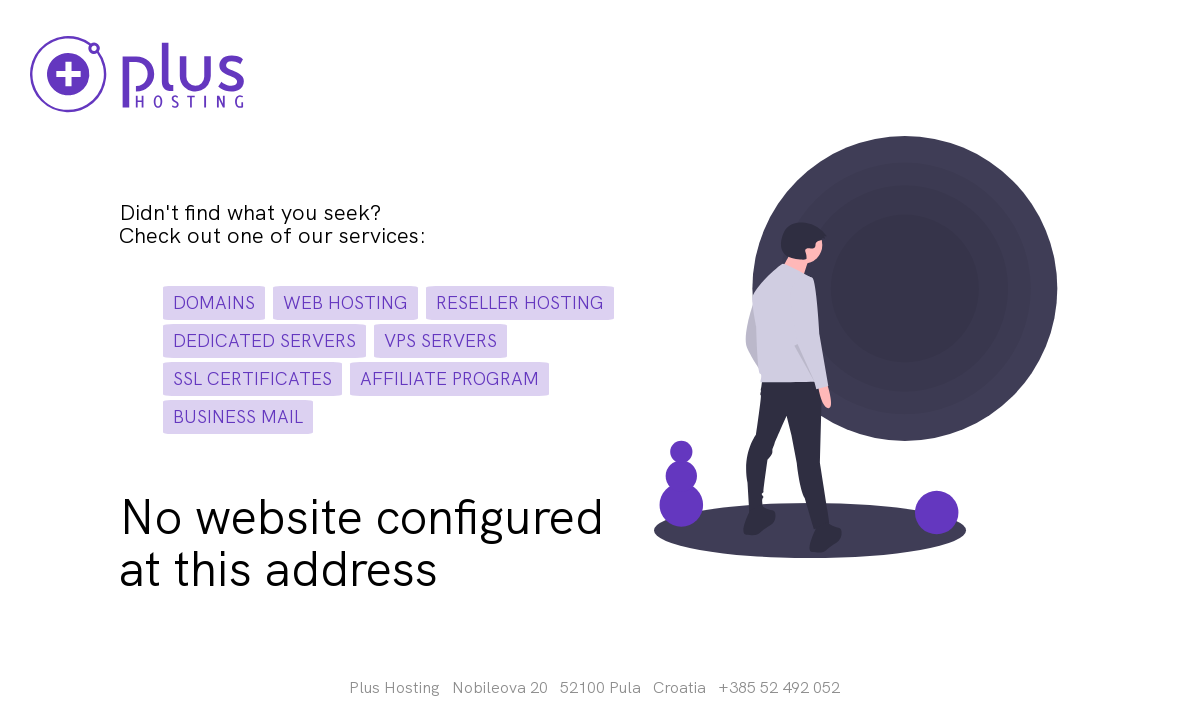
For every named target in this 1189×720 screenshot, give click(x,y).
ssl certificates (252, 378)
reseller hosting (520, 302)
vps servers (440, 340)
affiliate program (449, 378)
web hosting (345, 302)
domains (214, 302)
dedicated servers (264, 340)
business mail (238, 416)
